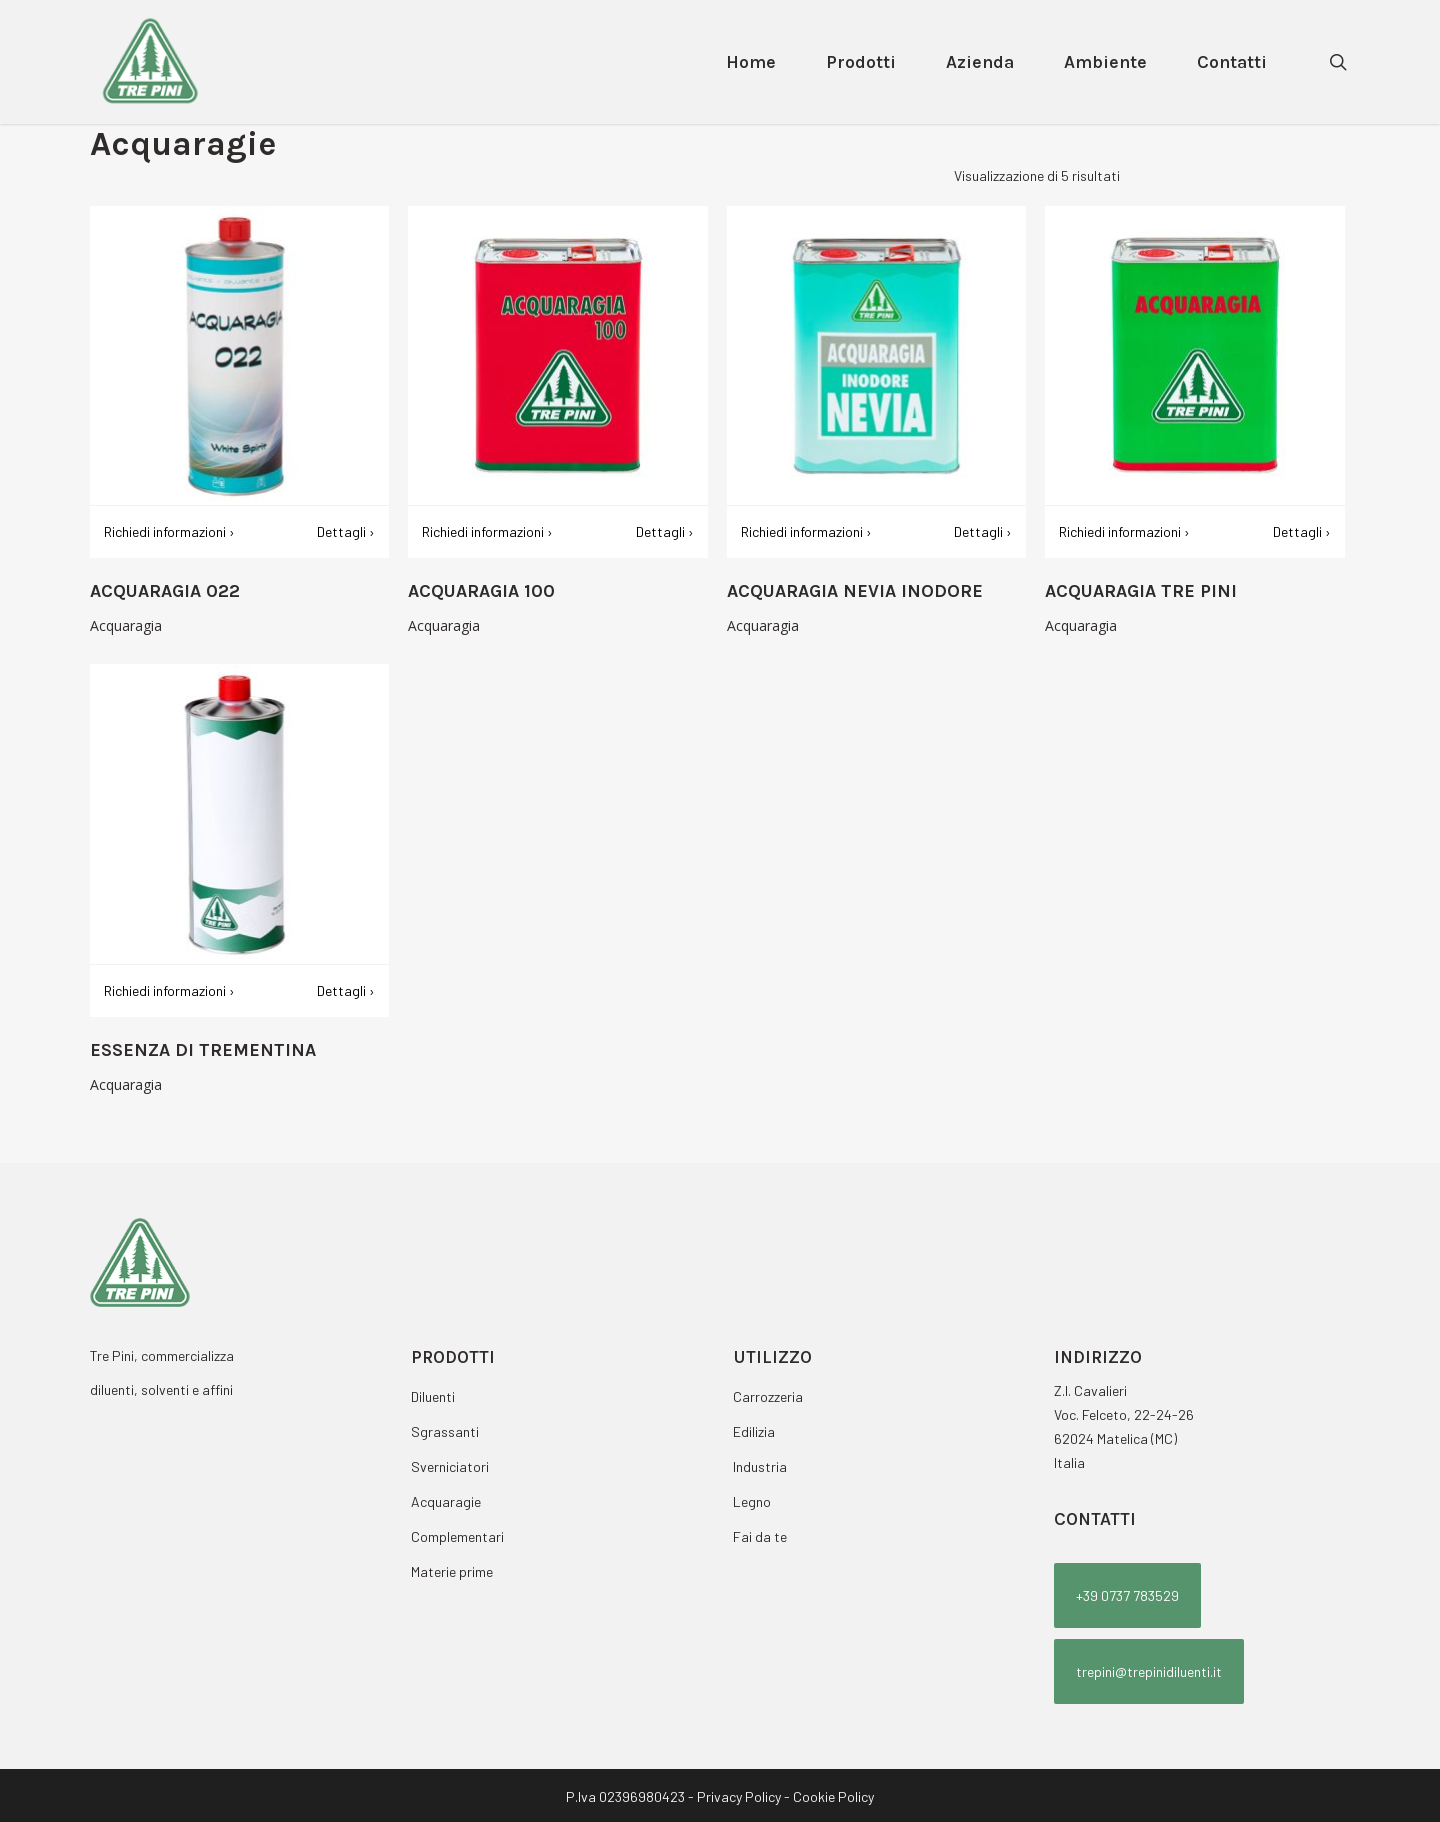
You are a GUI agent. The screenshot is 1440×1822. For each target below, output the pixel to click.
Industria (760, 1466)
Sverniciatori (450, 1466)
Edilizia (754, 1431)
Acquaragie (446, 1501)
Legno (752, 1501)
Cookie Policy (833, 1796)
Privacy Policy (739, 1796)
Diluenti (433, 1396)
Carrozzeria (768, 1396)
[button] (1127, 1595)
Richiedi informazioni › (169, 531)
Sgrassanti (445, 1431)
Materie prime (452, 1571)
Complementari (457, 1536)
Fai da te (760, 1536)
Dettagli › (346, 531)
